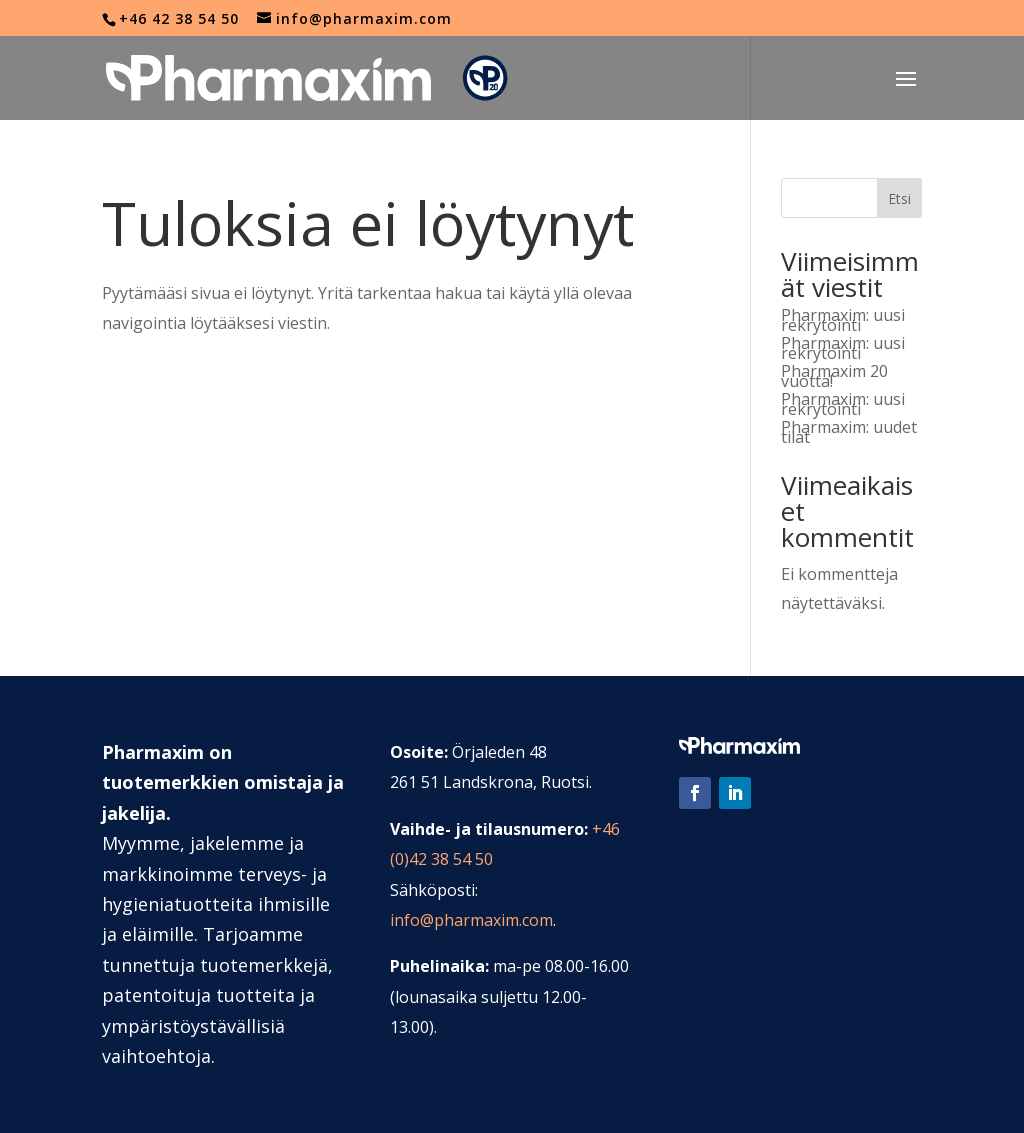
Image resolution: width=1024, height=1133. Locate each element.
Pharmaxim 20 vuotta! (834, 376)
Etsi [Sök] (899, 198)
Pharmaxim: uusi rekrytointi (843, 320)
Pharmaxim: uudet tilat (849, 432)
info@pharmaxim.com (471, 920)
